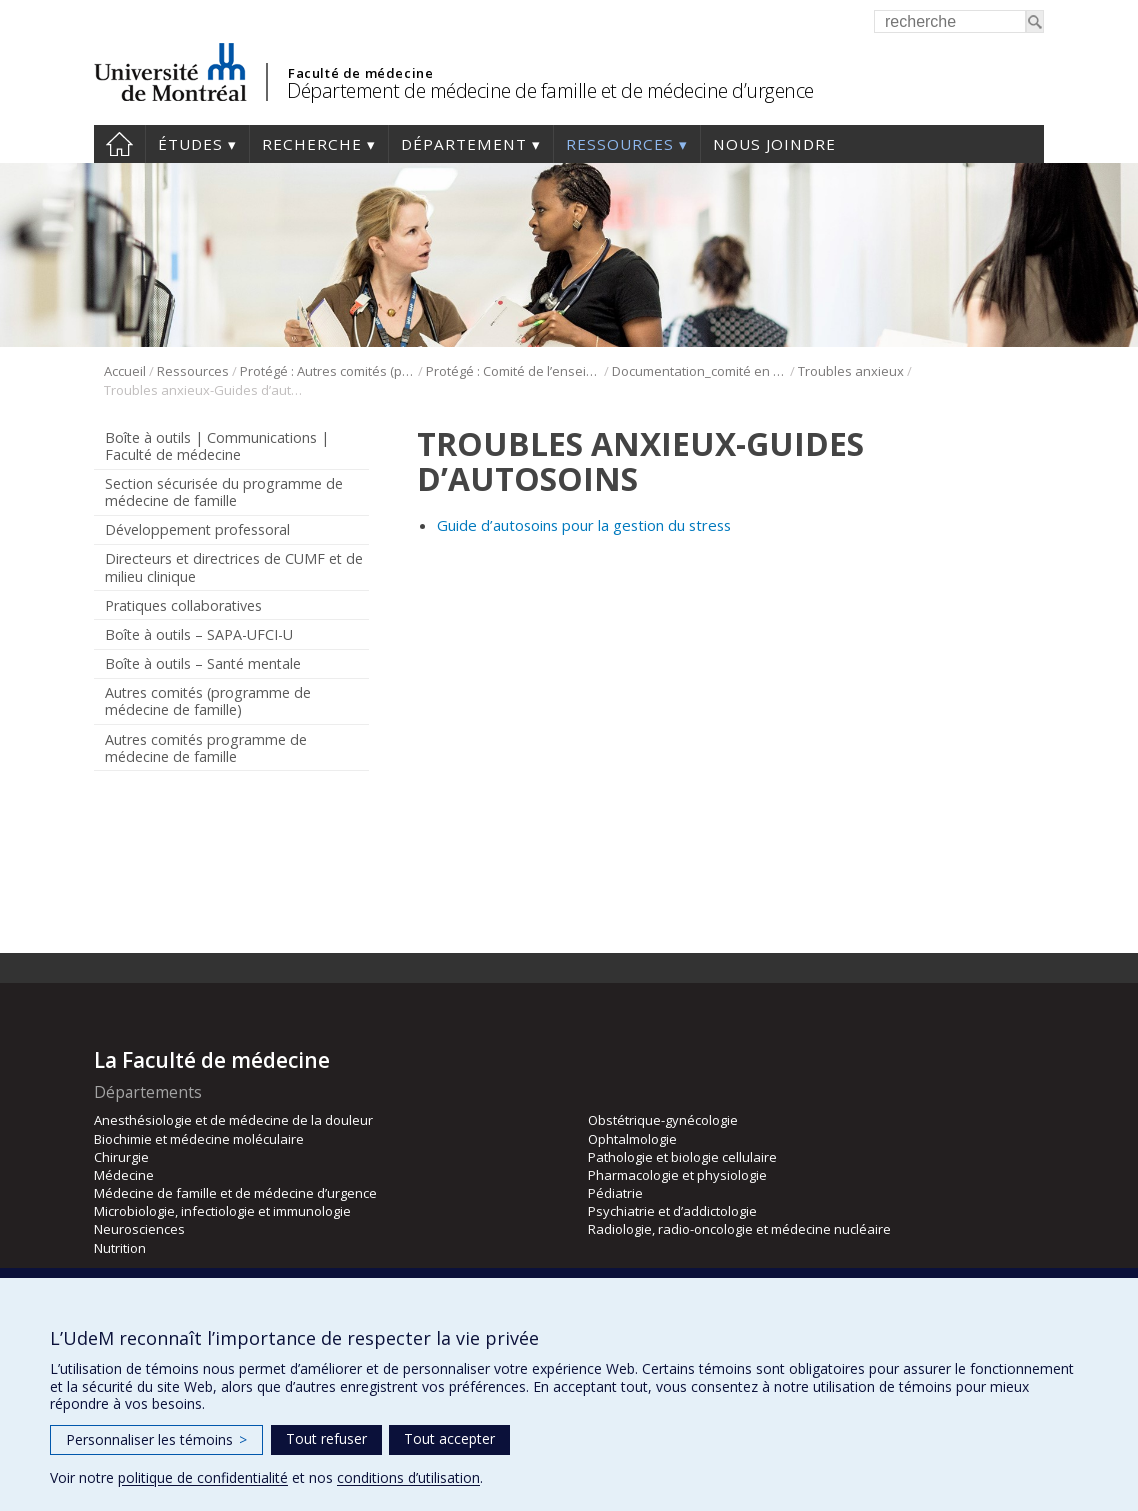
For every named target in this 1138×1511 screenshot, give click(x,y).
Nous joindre (774, 144)
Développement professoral (197, 529)
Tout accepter (449, 1438)
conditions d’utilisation (408, 1477)
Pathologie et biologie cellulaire (682, 1157)
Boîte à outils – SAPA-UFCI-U (199, 634)
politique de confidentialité (203, 1477)
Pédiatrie (615, 1193)
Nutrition (120, 1248)
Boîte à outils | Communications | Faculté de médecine (217, 446)
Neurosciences (139, 1229)
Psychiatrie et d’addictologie (672, 1211)
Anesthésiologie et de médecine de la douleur (233, 1120)
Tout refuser (326, 1438)
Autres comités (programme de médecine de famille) (208, 701)
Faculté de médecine (360, 73)
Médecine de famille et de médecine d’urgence (235, 1193)
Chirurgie (121, 1157)
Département (464, 144)
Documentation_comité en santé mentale (699, 371)
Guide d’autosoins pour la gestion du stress (584, 525)
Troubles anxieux (851, 371)
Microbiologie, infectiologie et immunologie (222, 1211)
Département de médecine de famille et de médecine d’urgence (550, 90)
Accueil (119, 144)
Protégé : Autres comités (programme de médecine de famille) (327, 371)
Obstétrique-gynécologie (663, 1120)
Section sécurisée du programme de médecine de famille (224, 492)
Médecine (124, 1175)
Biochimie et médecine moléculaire (199, 1139)
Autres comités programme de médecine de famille (206, 748)
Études (190, 144)
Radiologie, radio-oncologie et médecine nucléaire (739, 1229)
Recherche (312, 144)
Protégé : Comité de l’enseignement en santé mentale (513, 371)
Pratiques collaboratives (183, 605)
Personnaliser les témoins (156, 1439)
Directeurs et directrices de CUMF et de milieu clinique (234, 567)
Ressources (620, 144)
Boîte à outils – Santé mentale (203, 663)
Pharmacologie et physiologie (677, 1175)
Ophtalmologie (632, 1139)
